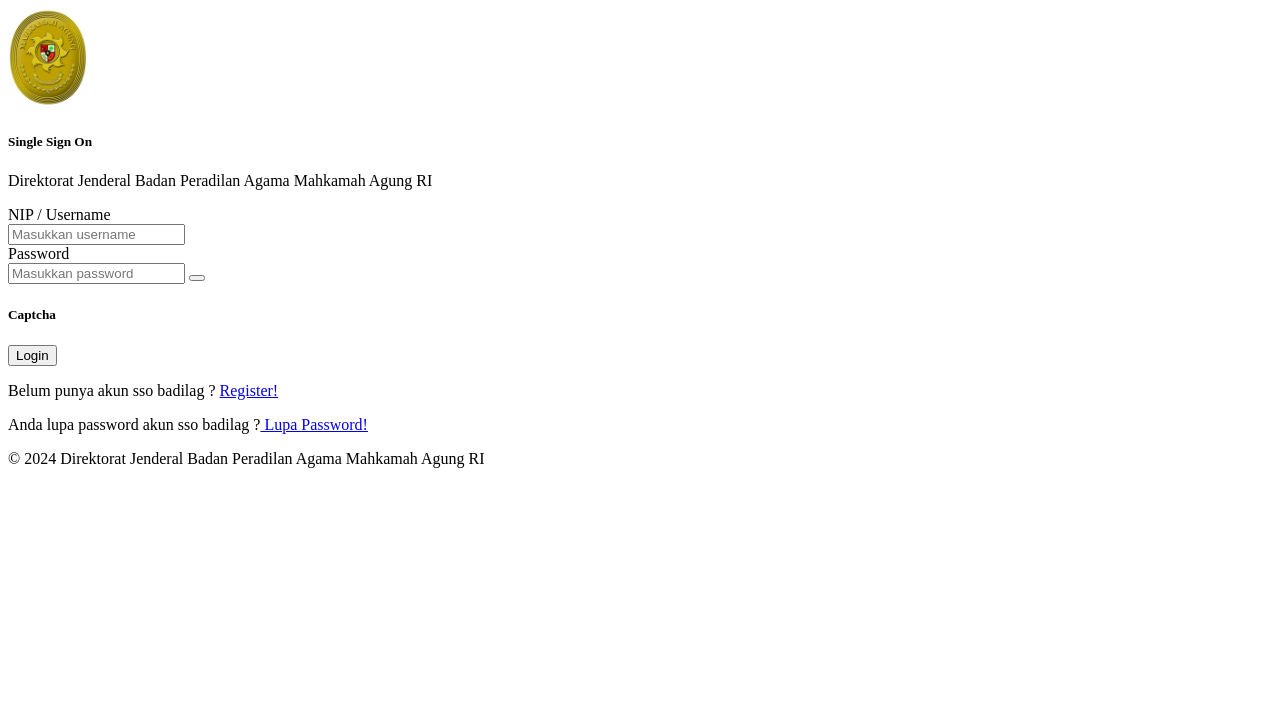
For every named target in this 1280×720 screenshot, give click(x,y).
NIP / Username (59, 214)
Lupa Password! (314, 424)
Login (32, 355)
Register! (249, 390)
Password (38, 253)
